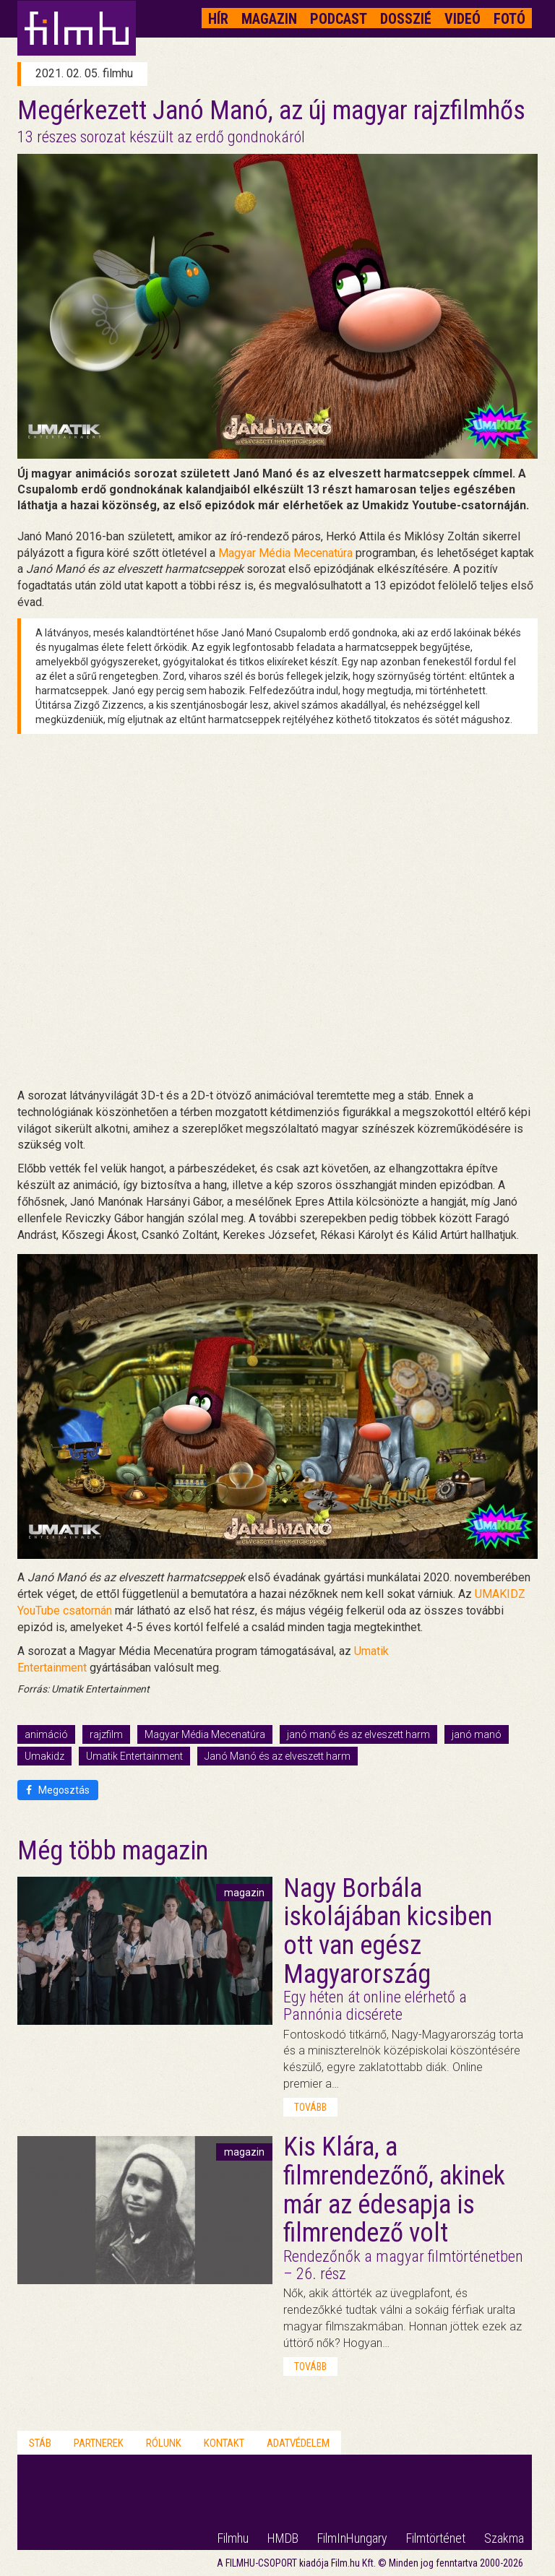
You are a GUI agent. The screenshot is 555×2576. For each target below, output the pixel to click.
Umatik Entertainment (134, 1756)
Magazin (269, 18)
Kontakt (224, 2443)
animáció (46, 1734)
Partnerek (99, 2443)
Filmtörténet (435, 2538)
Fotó (509, 18)
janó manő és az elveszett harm (358, 1734)
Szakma (504, 2538)
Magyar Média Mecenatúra (205, 1734)
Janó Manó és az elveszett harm (277, 1756)
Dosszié (405, 18)
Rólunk (163, 2443)
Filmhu (233, 2538)
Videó (462, 18)
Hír (218, 18)
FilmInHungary (352, 2538)
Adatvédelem (298, 2443)
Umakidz (44, 1756)
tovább (310, 2107)
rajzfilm (106, 1734)
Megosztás (58, 1790)
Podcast (338, 18)
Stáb (40, 2443)
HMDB (282, 2538)
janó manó (477, 1734)
